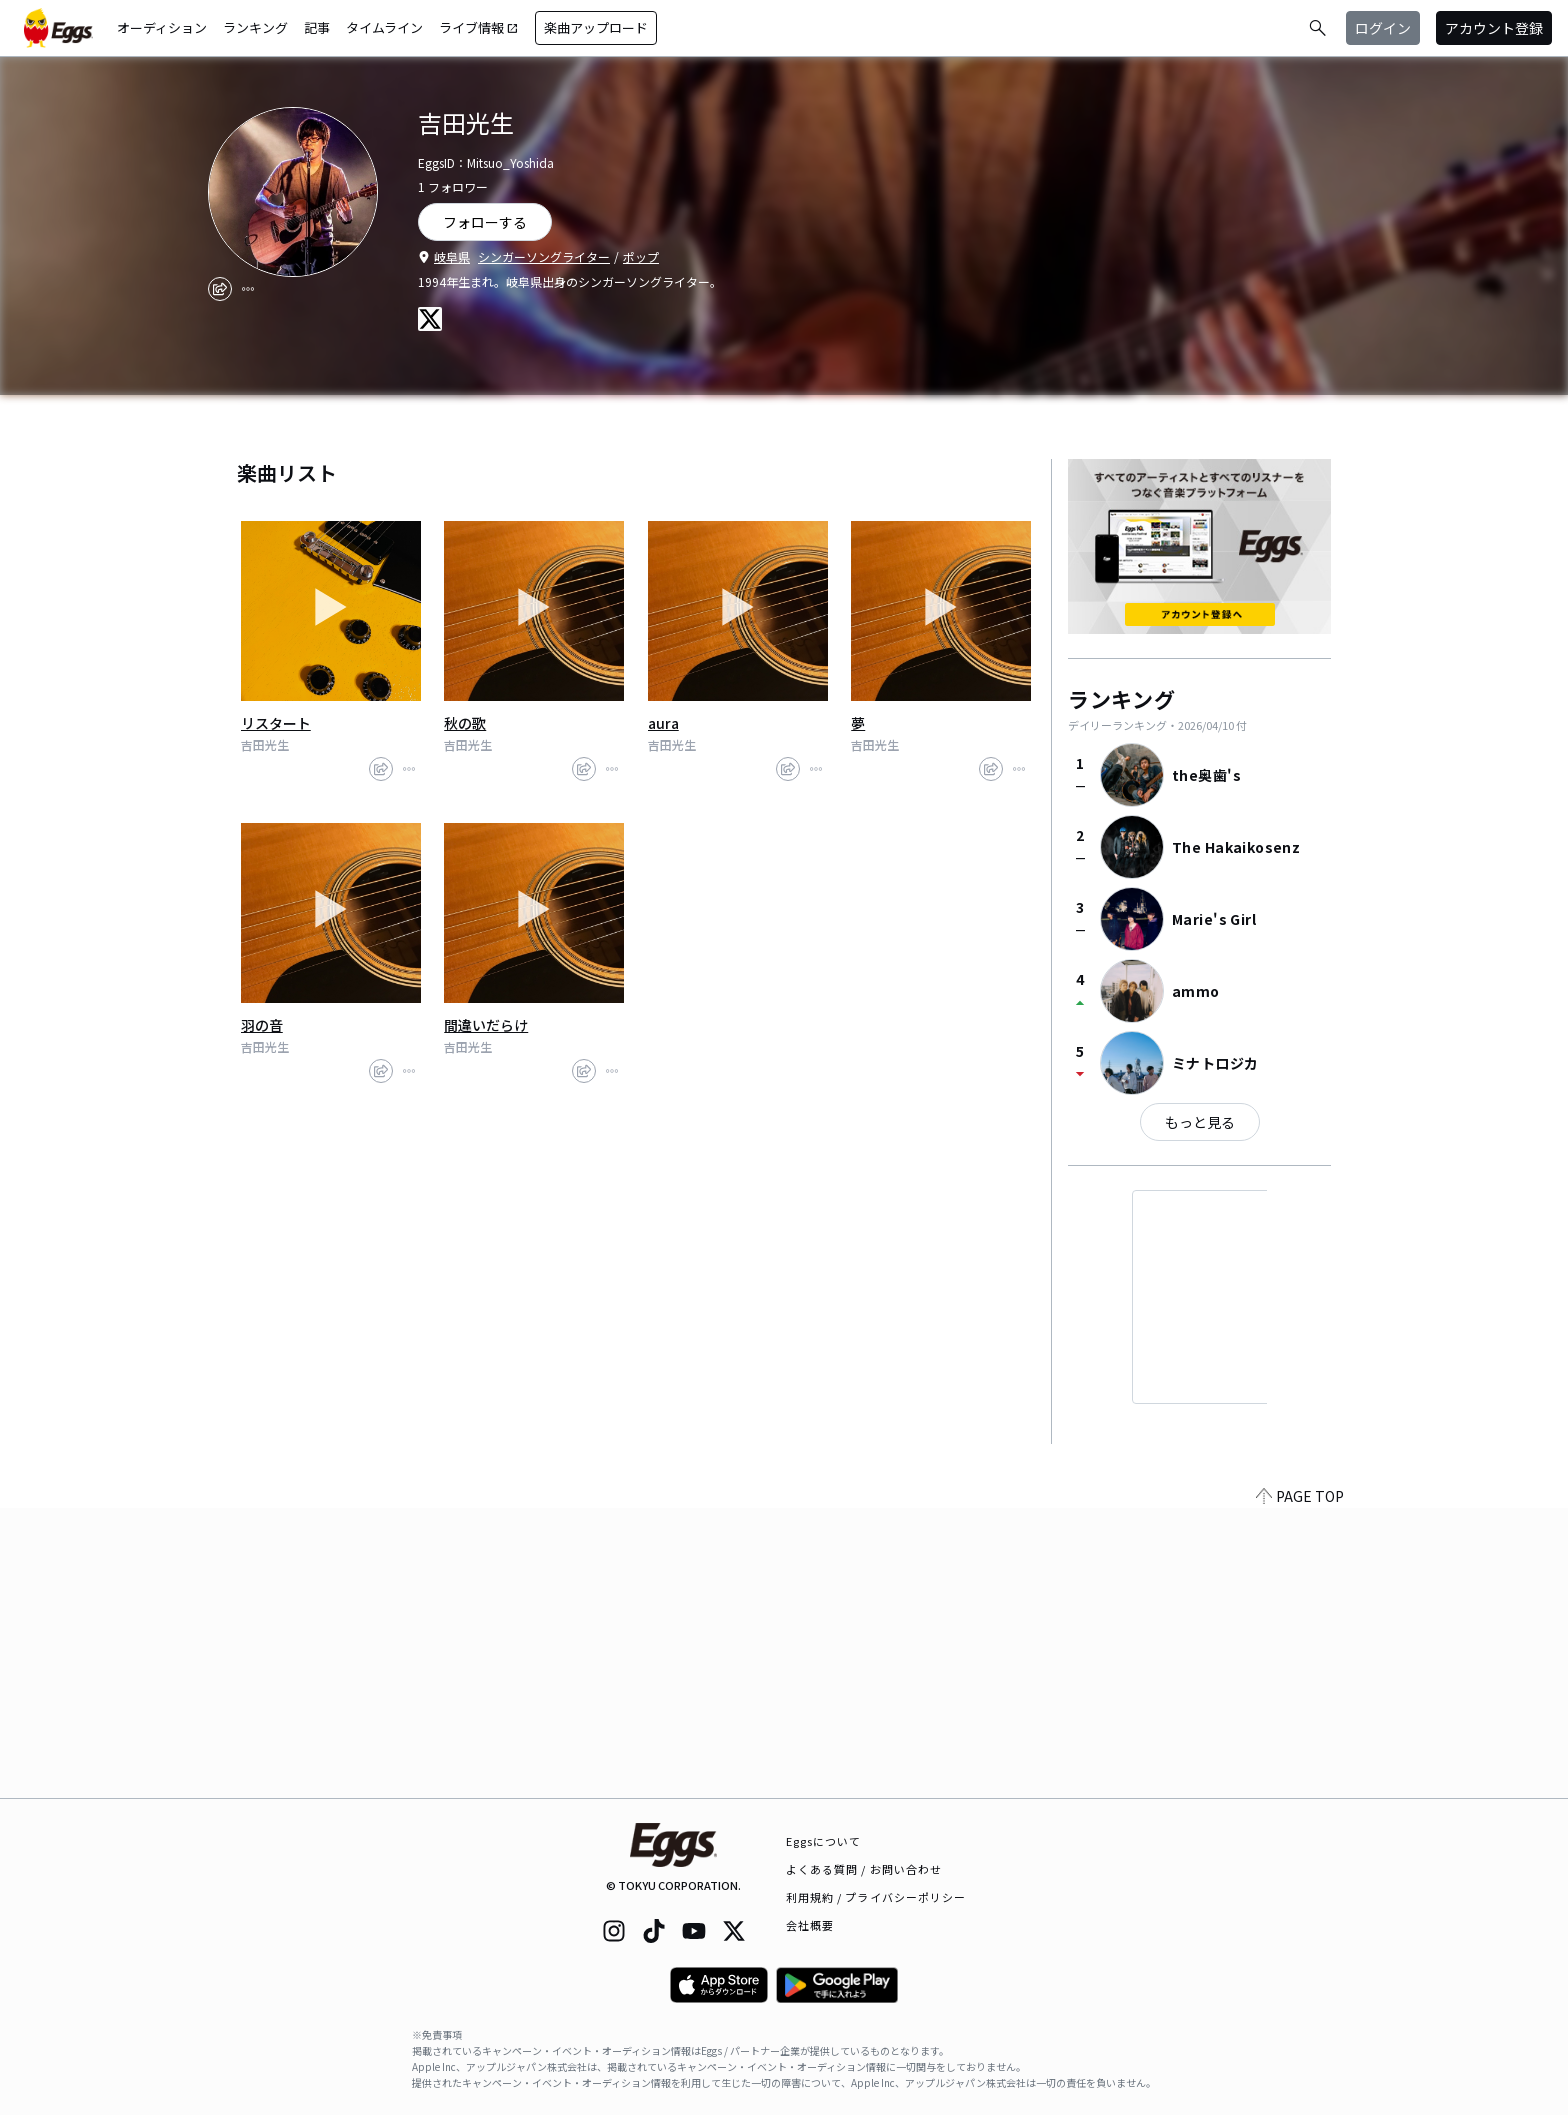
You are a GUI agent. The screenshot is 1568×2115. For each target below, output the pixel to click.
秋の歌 (465, 723)
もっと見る (1200, 1122)
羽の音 (262, 1025)
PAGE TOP (1300, 1786)
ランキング (255, 27)
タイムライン (384, 27)
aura (663, 723)
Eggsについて (824, 1841)
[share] (220, 289)
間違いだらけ (486, 1025)
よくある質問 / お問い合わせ (864, 1869)
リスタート (276, 723)
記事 (317, 27)
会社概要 (810, 1925)
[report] (248, 289)
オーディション (162, 27)
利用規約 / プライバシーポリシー (876, 1897)
